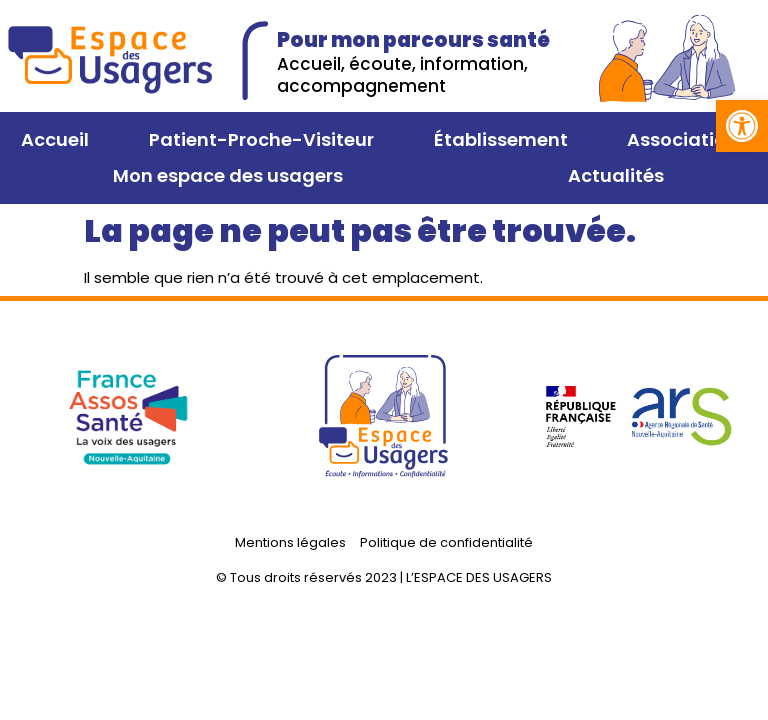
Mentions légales (290, 542)
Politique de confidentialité (446, 542)
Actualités (616, 175)
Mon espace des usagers (228, 175)
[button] (742, 126)
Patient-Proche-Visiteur (261, 139)
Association (682, 139)
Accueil (55, 139)
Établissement (501, 139)
